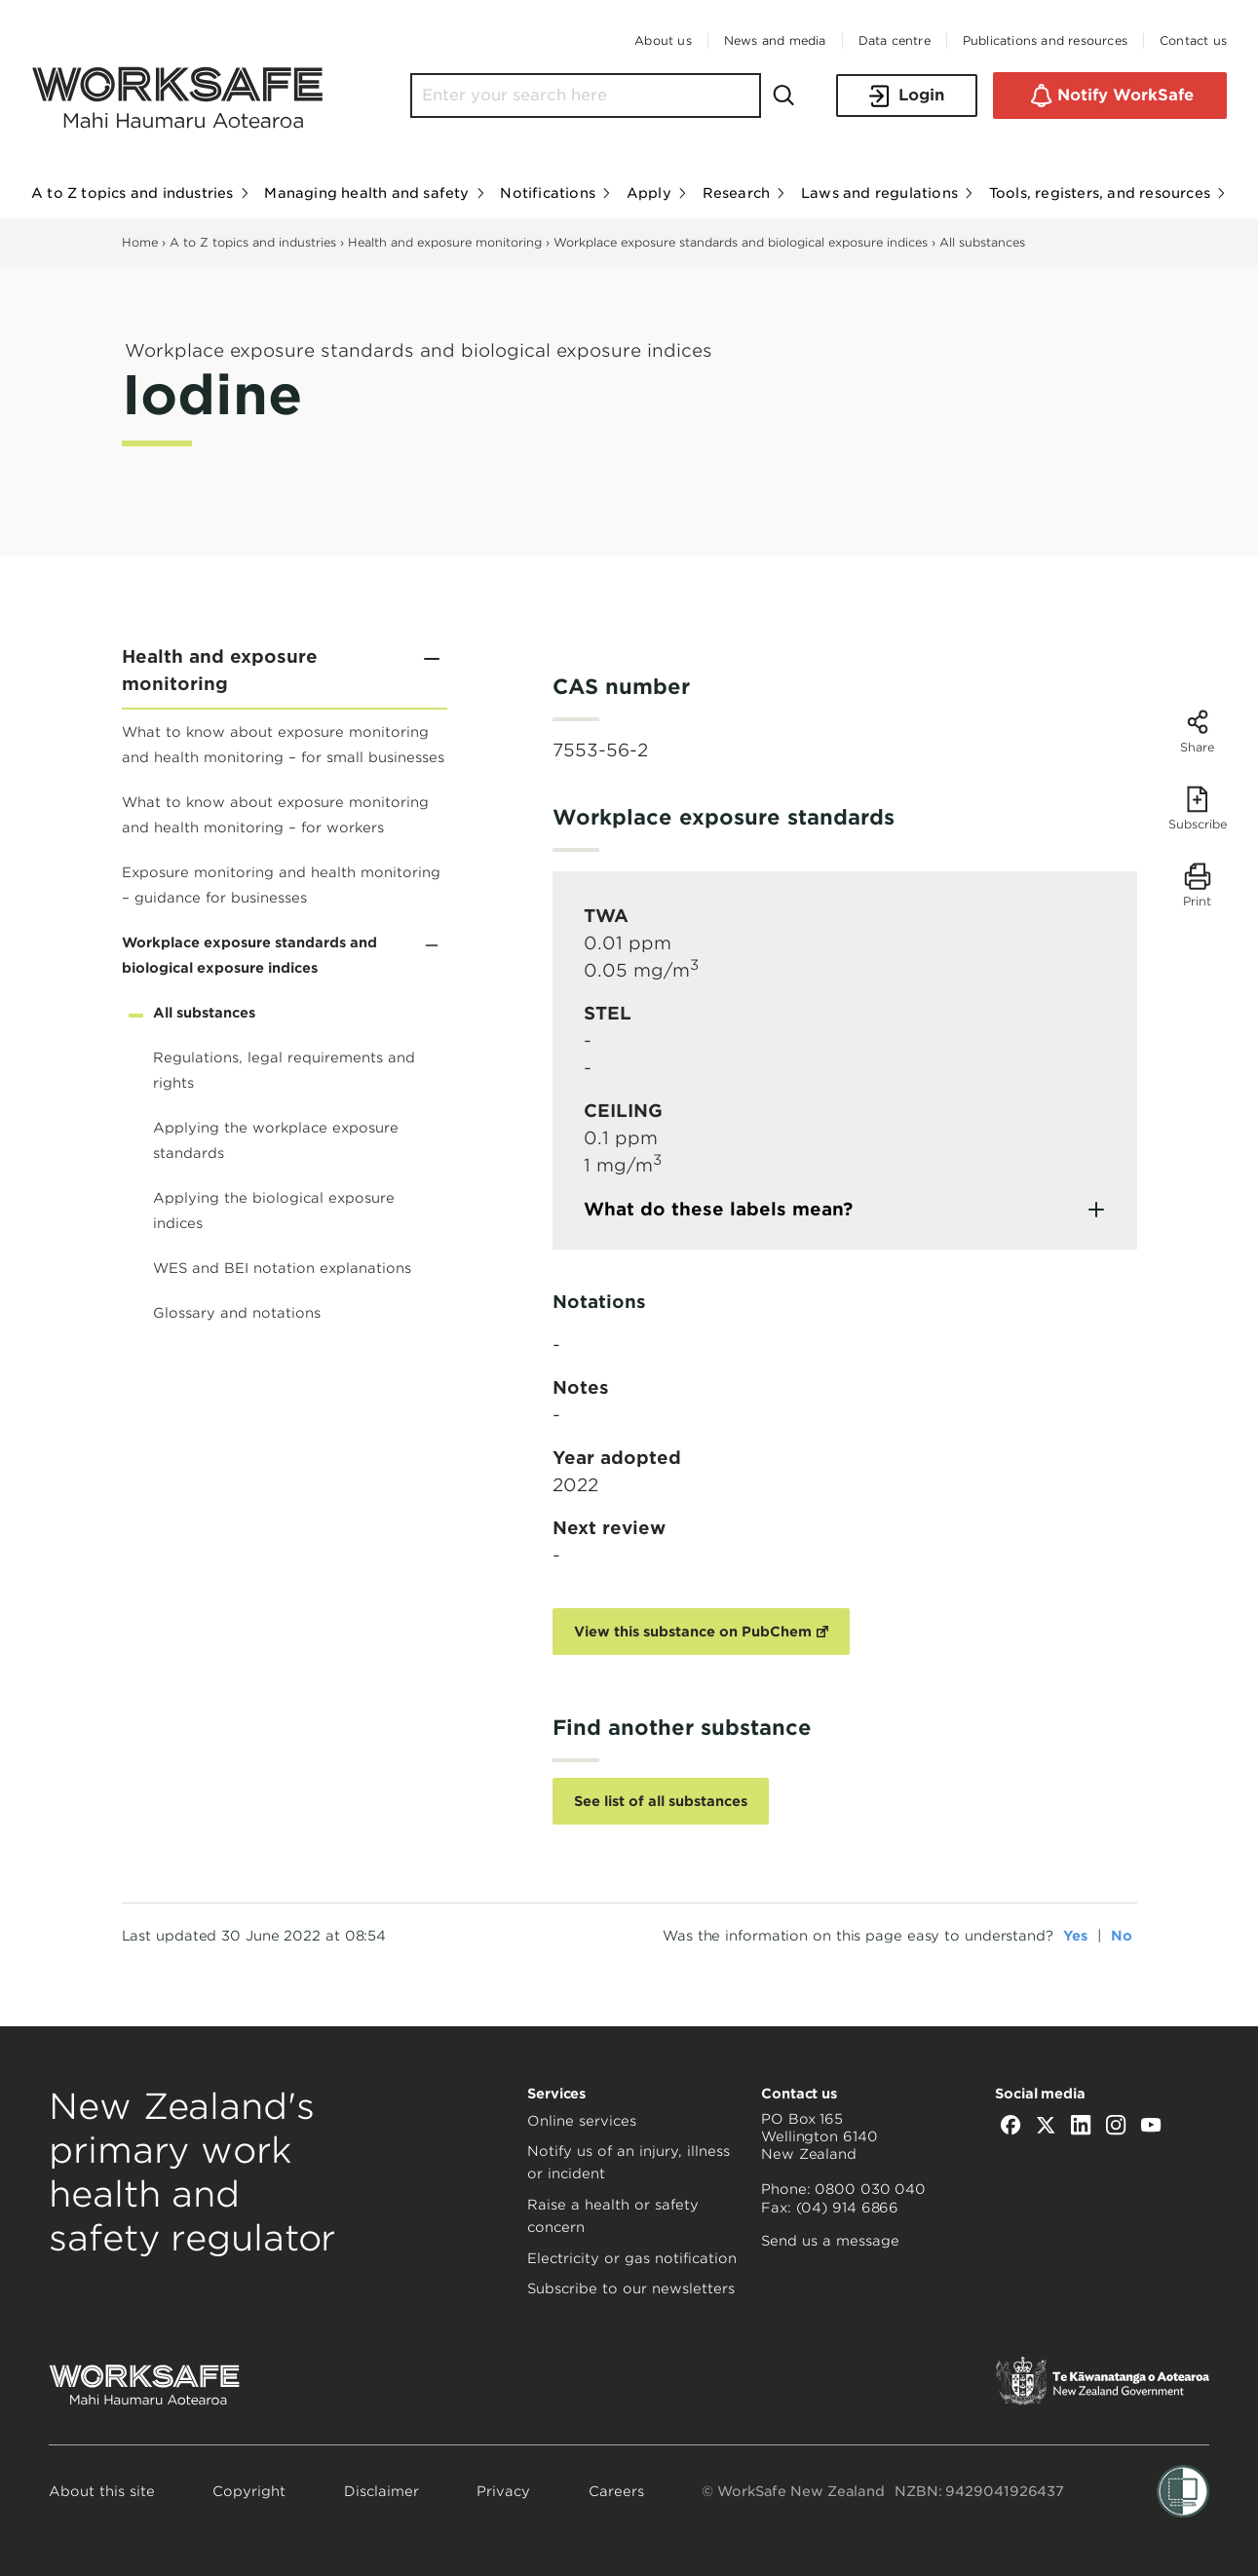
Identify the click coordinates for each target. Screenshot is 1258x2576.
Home (140, 242)
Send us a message (830, 2241)
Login (906, 96)
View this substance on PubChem (693, 1631)
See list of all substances (660, 1801)
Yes (1075, 1935)
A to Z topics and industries (253, 242)
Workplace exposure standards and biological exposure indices (740, 242)
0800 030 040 (870, 2189)
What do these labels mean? (718, 1209)
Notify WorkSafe (1110, 95)
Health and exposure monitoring (445, 242)
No (1121, 1935)
